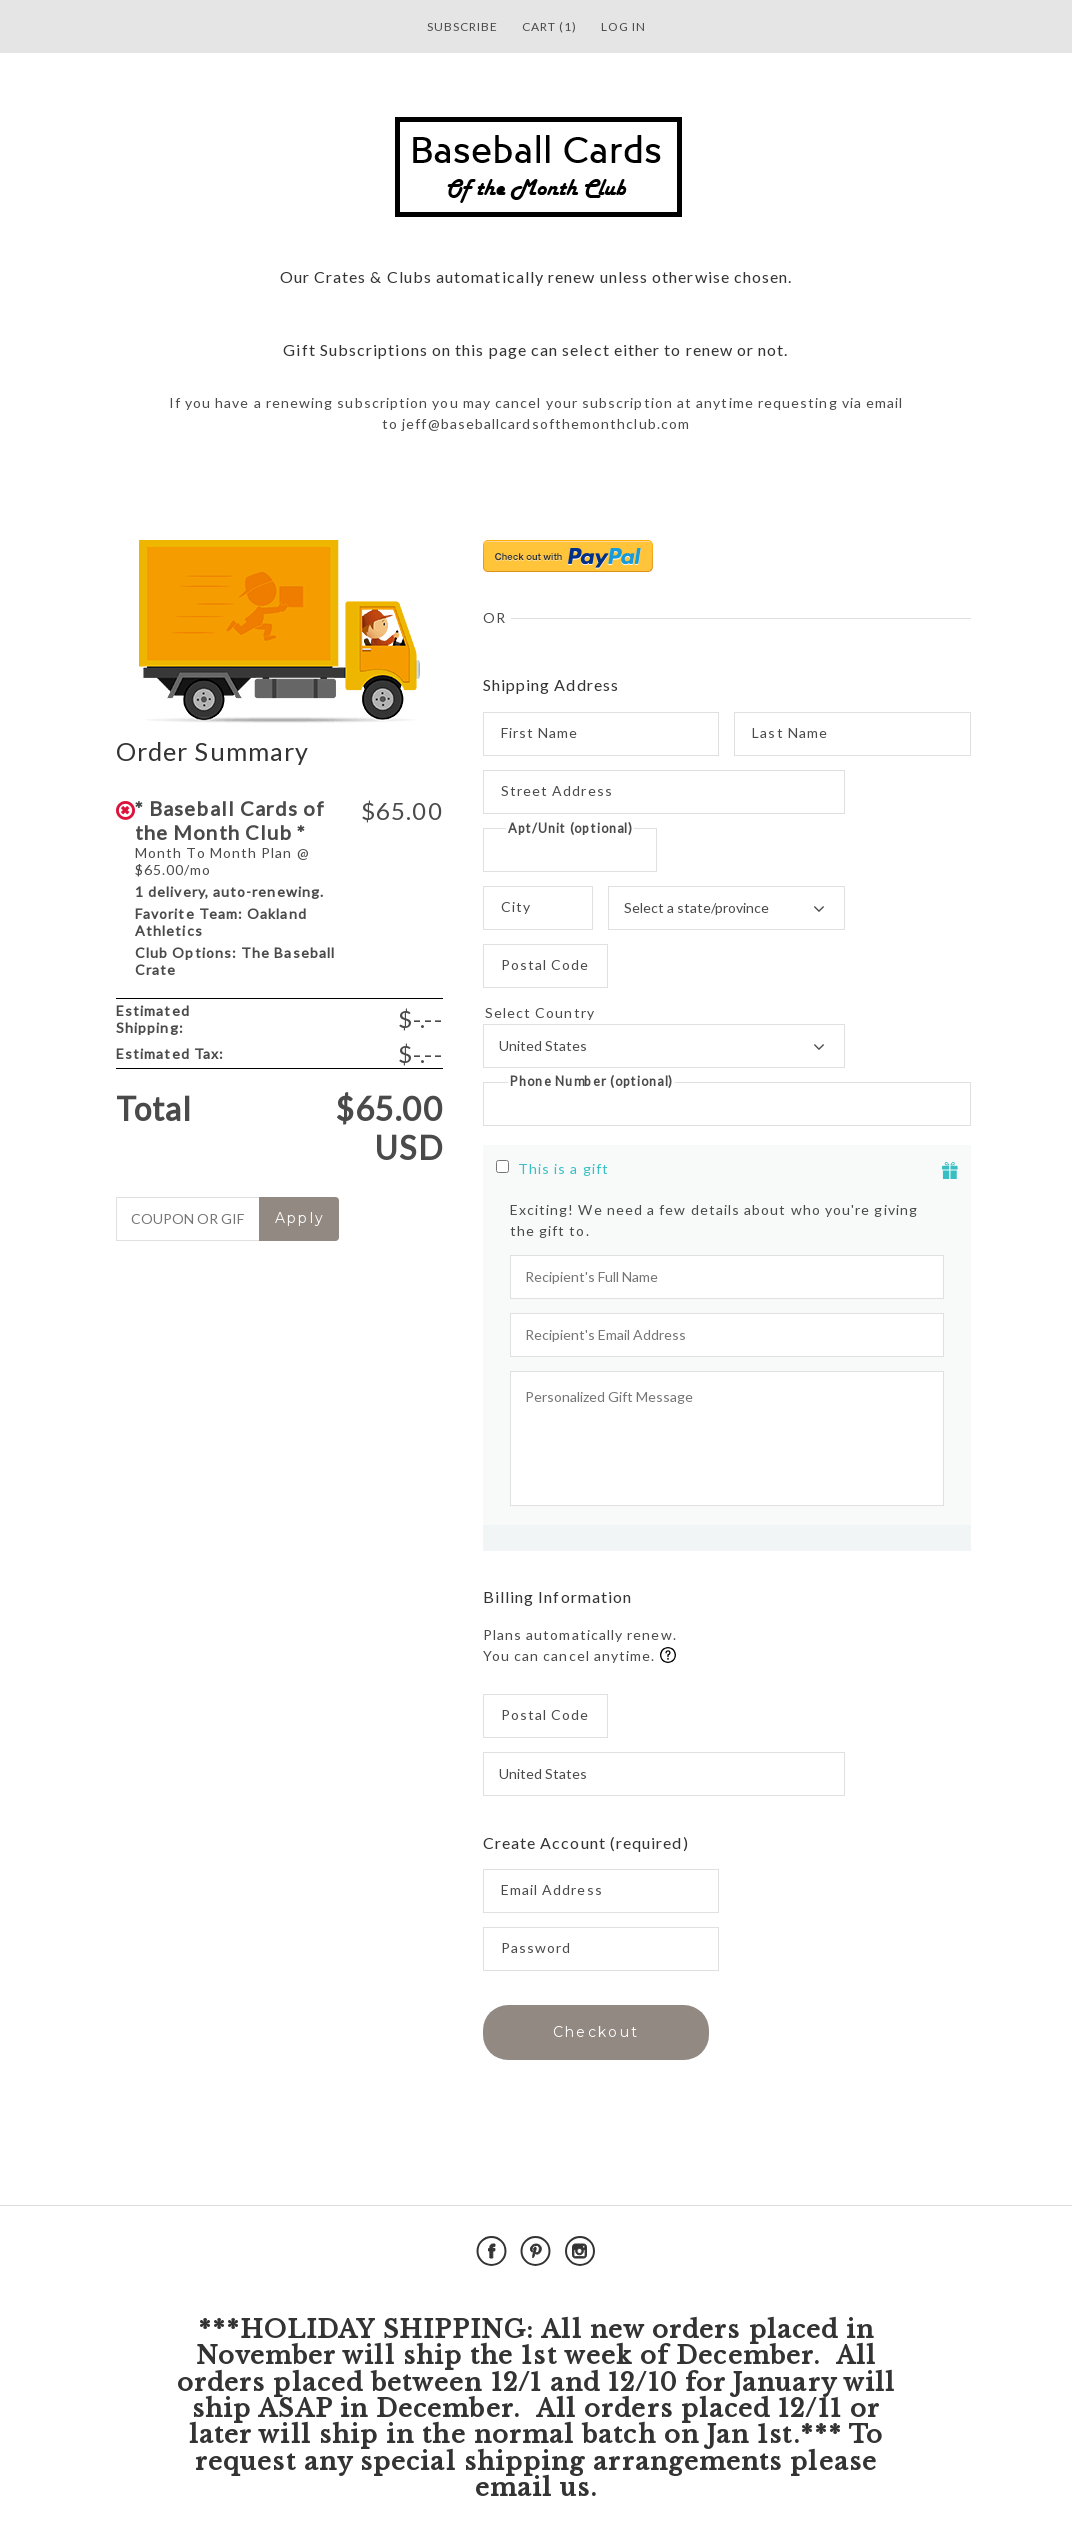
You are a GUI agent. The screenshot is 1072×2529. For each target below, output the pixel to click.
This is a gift (563, 1168)
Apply (300, 1218)
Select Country (664, 1013)
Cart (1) (549, 26)
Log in (623, 26)
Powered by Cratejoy (849, 2251)
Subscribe (462, 26)
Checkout (596, 2032)
